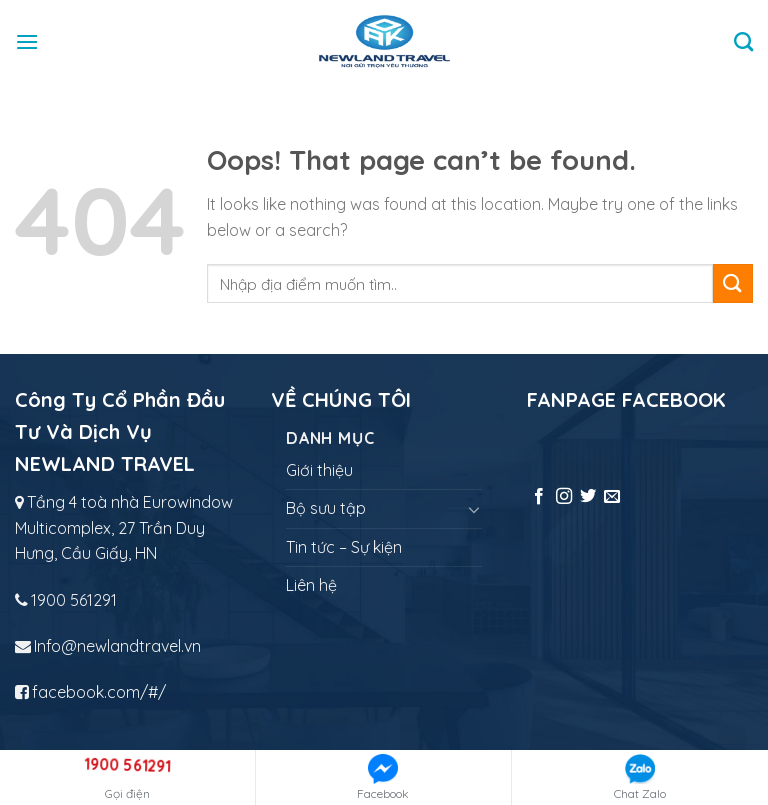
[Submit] (733, 283)
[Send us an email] (612, 497)
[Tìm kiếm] (743, 41)
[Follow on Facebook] (539, 497)
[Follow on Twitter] (588, 497)
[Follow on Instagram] (564, 497)
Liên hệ (311, 585)
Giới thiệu (319, 470)
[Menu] (27, 41)
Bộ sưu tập (326, 508)
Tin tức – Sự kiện (344, 547)
